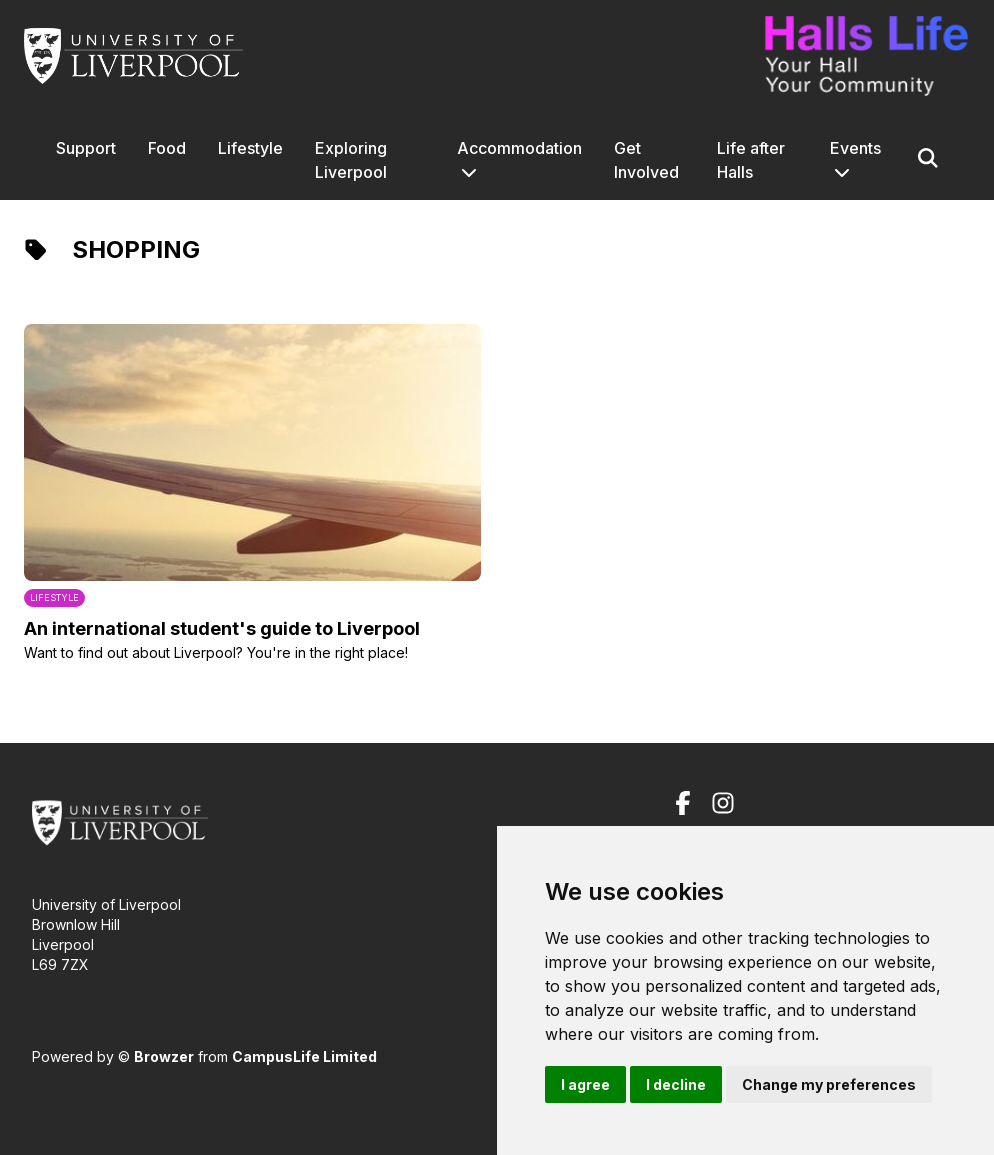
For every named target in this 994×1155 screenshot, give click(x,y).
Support (86, 148)
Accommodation (519, 148)
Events (855, 148)
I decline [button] (676, 1084)
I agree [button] (585, 1084)
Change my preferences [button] (829, 1084)
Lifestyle (250, 148)
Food (167, 148)
